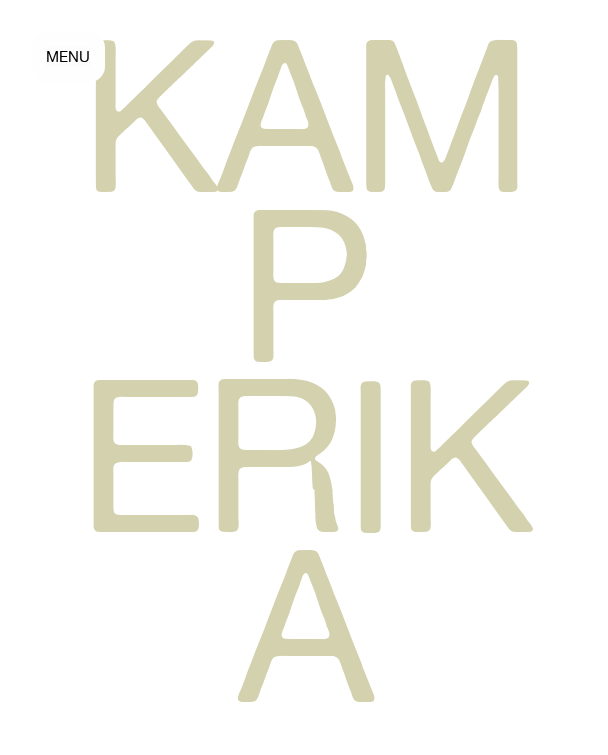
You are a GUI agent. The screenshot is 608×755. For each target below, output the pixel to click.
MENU (68, 56)
